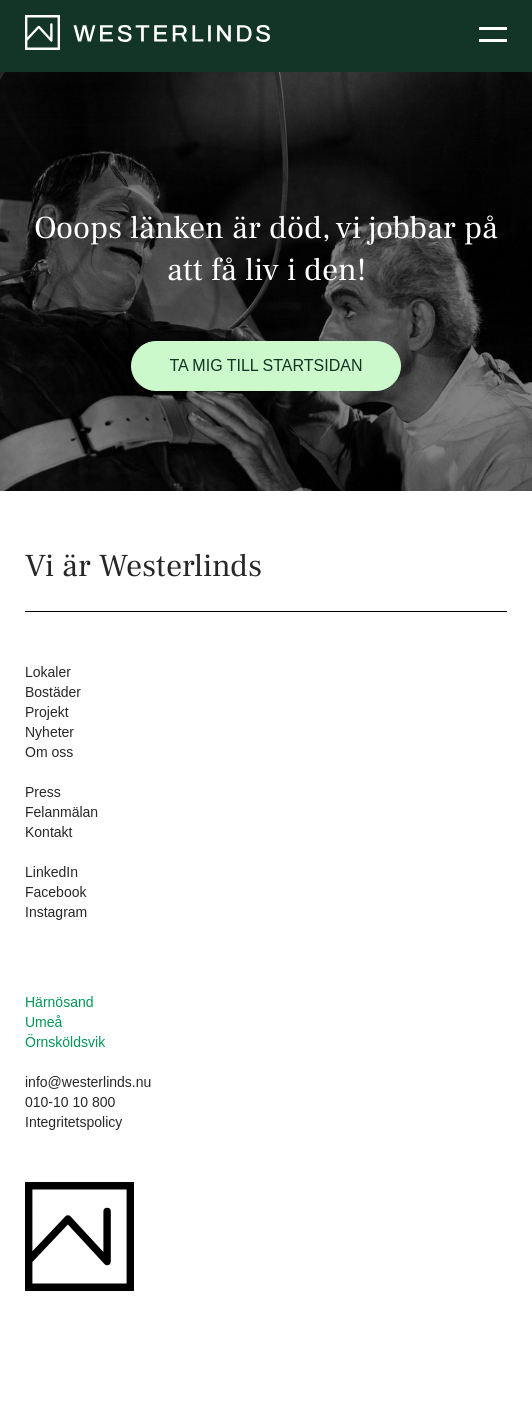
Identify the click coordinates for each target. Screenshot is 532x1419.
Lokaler (48, 672)
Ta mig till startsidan (266, 365)
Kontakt (48, 832)
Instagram (56, 912)
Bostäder (53, 692)
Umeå (43, 1022)
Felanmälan (61, 812)
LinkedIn (51, 872)
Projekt (47, 712)
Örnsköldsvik (65, 1042)
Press (43, 792)
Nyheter (49, 732)
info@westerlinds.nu (88, 1082)
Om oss (49, 752)
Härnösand (59, 1002)
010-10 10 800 (70, 1102)
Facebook (55, 892)
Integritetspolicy (73, 1122)
